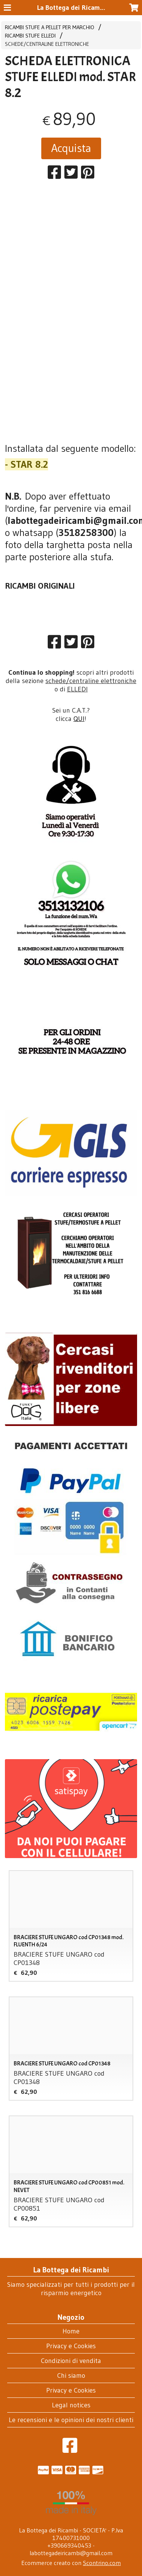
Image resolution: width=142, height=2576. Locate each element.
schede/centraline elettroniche (90, 681)
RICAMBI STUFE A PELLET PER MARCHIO (49, 27)
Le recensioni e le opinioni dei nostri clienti (71, 2420)
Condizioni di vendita (71, 2361)
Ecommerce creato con (71, 2563)
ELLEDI (77, 689)
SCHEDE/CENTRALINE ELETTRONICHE (47, 44)
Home (71, 2331)
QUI (78, 719)
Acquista (71, 148)
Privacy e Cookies (71, 2346)
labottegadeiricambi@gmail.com (71, 2553)
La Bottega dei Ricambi (71, 7)
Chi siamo (71, 2375)
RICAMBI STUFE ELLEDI (30, 35)
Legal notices (71, 2405)
